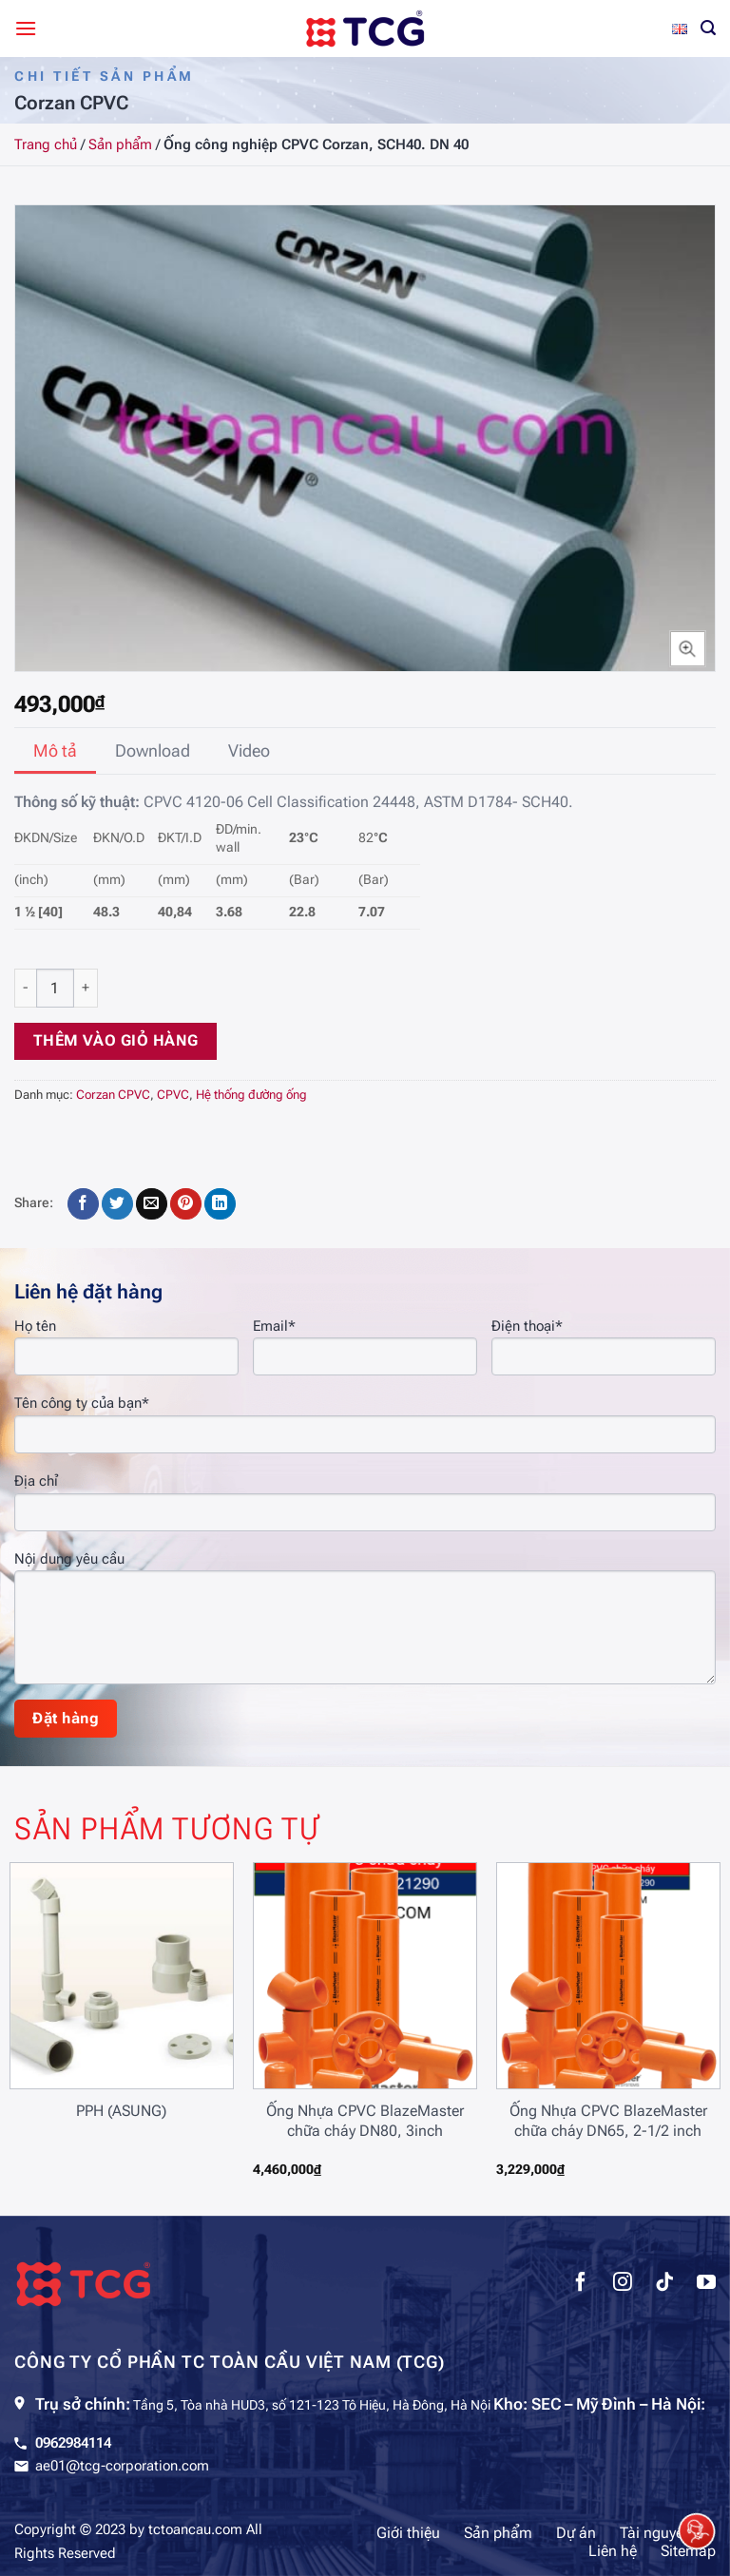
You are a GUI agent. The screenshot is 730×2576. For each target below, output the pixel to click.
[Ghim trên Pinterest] (186, 1204)
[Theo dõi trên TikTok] (664, 2284)
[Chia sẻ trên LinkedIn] (220, 1204)
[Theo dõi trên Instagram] (622, 2284)
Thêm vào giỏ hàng (116, 1040)
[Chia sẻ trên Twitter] (117, 1204)
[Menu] (25, 28)
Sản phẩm (120, 144)
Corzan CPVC (113, 1094)
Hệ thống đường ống (251, 1094)
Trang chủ (45, 144)
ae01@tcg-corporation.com (122, 2465)
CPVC (173, 1094)
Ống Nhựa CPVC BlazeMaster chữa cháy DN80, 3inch (365, 2121)
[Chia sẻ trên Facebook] (83, 1204)
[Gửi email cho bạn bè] (151, 1204)
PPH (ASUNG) (121, 2111)
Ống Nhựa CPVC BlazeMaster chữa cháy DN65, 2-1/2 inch (608, 2121)
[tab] (55, 751)
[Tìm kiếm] (708, 28)
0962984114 (73, 2442)
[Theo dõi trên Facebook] (580, 2284)
